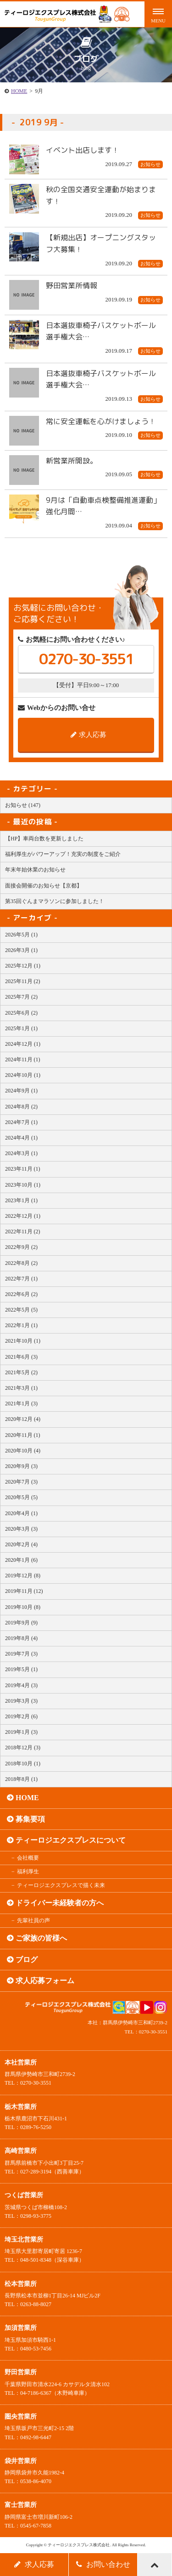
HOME (19, 91)
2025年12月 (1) (22, 966)
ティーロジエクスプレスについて (71, 1840)
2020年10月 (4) (22, 1450)
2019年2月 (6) (21, 1716)
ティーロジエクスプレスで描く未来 (61, 1885)
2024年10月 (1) (22, 1075)
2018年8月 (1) (21, 1779)
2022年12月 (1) (22, 1216)
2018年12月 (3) (22, 1747)
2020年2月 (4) (21, 1544)
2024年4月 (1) (21, 1138)
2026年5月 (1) (21, 934)
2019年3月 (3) (21, 1701)
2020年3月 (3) (21, 1529)
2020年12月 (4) (22, 1419)
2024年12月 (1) (22, 1044)
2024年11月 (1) (22, 1059)
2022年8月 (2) (21, 1263)
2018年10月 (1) (22, 1763)
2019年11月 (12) (24, 1591)
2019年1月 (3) (21, 1732)
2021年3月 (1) (21, 1388)
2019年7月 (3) (21, 1654)
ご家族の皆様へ (41, 1938)
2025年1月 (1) (21, 1028)
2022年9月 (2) (21, 1247)
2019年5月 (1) (21, 1669)
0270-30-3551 (86, 659)
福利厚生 (28, 1871)
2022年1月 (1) (21, 1325)
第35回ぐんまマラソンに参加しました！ (54, 901)
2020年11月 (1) (22, 1435)
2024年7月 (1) (21, 1122)
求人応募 (88, 734)
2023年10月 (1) (22, 1185)
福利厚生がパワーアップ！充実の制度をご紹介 (63, 854)
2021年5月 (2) (21, 1372)
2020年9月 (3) (21, 1466)
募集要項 (30, 1819)
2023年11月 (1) (22, 1169)
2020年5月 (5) (21, 1497)
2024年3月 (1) (21, 1153)
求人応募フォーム (45, 1980)
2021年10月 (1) (22, 1341)
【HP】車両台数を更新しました (44, 838)
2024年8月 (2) (21, 1106)
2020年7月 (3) (21, 1482)
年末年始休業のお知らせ (35, 869)
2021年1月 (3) (21, 1403)
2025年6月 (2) (21, 1013)
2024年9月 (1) (21, 1090)
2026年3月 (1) (21, 950)
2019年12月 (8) (22, 1575)
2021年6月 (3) (21, 1357)
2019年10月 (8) (22, 1607)
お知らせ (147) (22, 805)
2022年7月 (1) (21, 1278)
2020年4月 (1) (21, 1513)
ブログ (27, 1959)
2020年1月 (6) (21, 1560)
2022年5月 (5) (21, 1310)
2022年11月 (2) (22, 1231)
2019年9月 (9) (21, 1622)
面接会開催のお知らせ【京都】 (43, 885)
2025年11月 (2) (22, 981)
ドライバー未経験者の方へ (60, 1903)
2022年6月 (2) (21, 1294)
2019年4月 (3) (21, 1685)
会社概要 (28, 1858)
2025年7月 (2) (21, 997)
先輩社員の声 (33, 1920)
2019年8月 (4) (21, 1638)
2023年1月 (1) (21, 1200)
